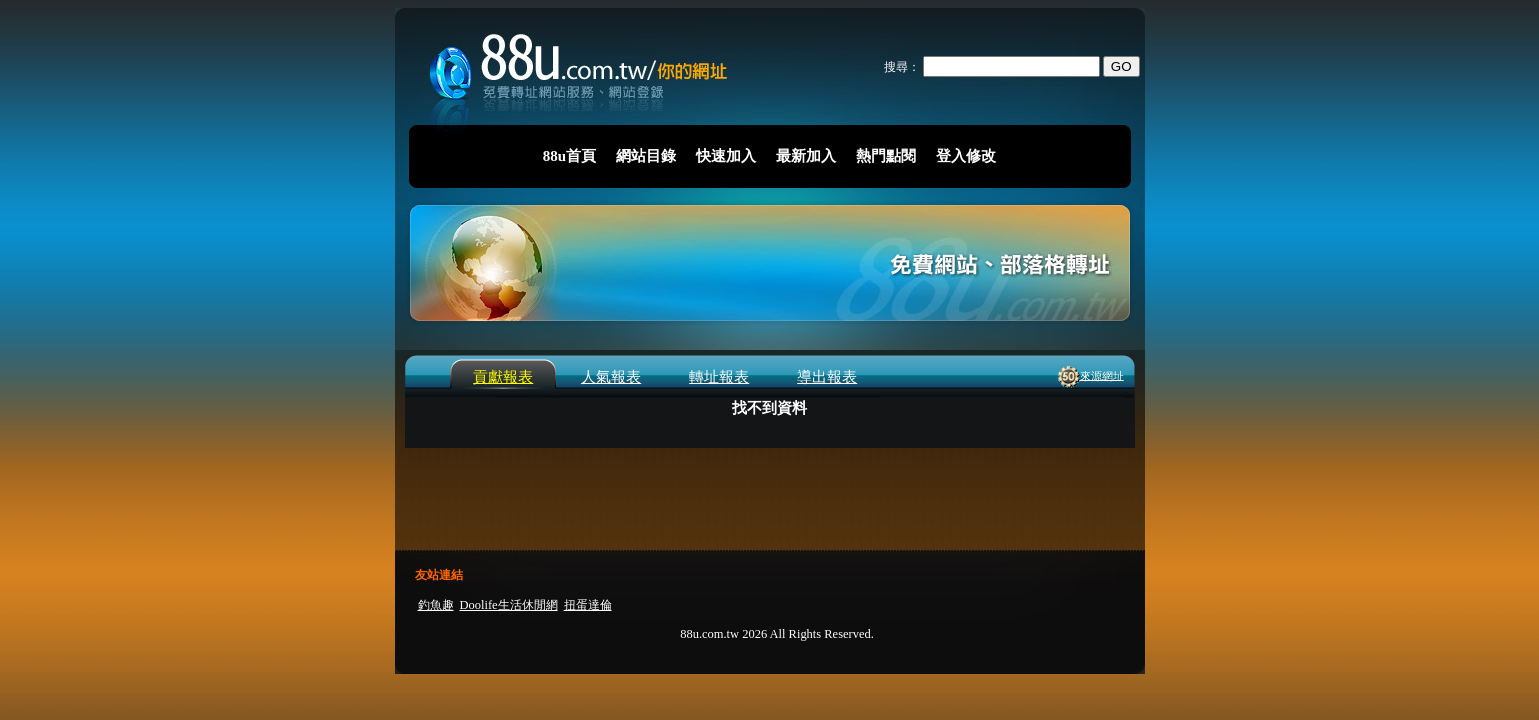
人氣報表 (611, 377)
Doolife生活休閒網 (509, 605)
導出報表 (827, 377)
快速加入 (726, 156)
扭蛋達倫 (588, 605)
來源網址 (1102, 375)
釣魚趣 (436, 605)
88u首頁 (569, 156)
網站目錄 (646, 156)
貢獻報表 (503, 377)
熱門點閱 (886, 156)
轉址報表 (719, 377)
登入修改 (966, 156)
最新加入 (806, 156)
